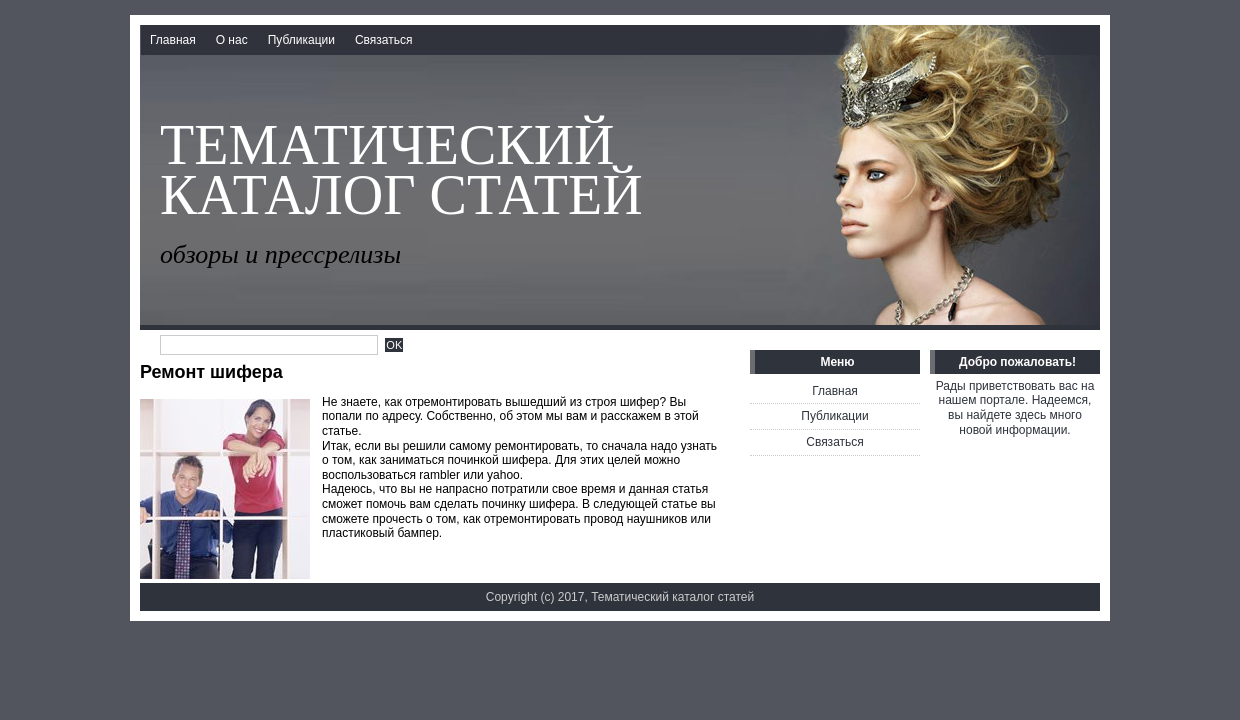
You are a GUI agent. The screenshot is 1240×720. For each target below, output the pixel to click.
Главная (173, 40)
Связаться (384, 40)
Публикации (301, 40)
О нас (232, 40)
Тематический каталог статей (401, 170)
